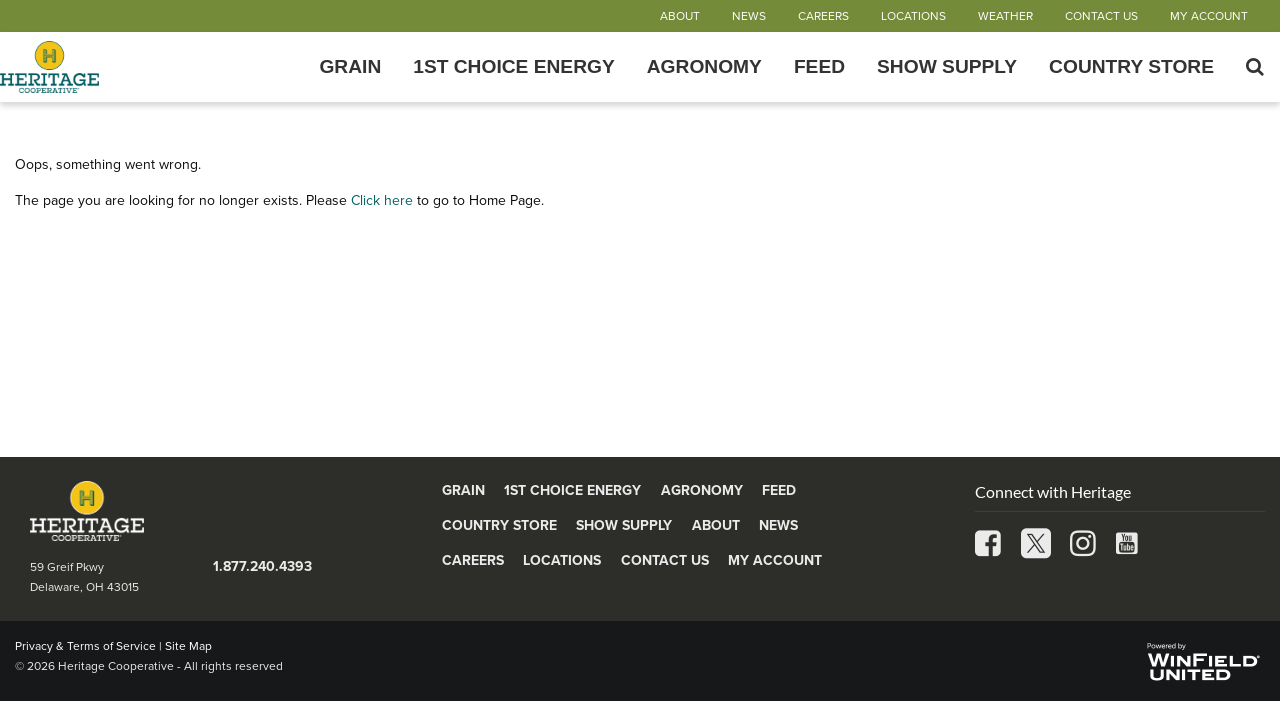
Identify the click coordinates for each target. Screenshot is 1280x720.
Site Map (188, 646)
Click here (382, 200)
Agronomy (704, 67)
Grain (350, 67)
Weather (1005, 16)
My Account (1209, 16)
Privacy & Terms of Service (85, 646)
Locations (913, 16)
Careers (823, 16)
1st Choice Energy (514, 67)
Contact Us (1101, 16)
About (680, 16)
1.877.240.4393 (262, 566)
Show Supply (947, 67)
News (749, 16)
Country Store (1131, 67)
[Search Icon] (1255, 67)
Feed (819, 67)
